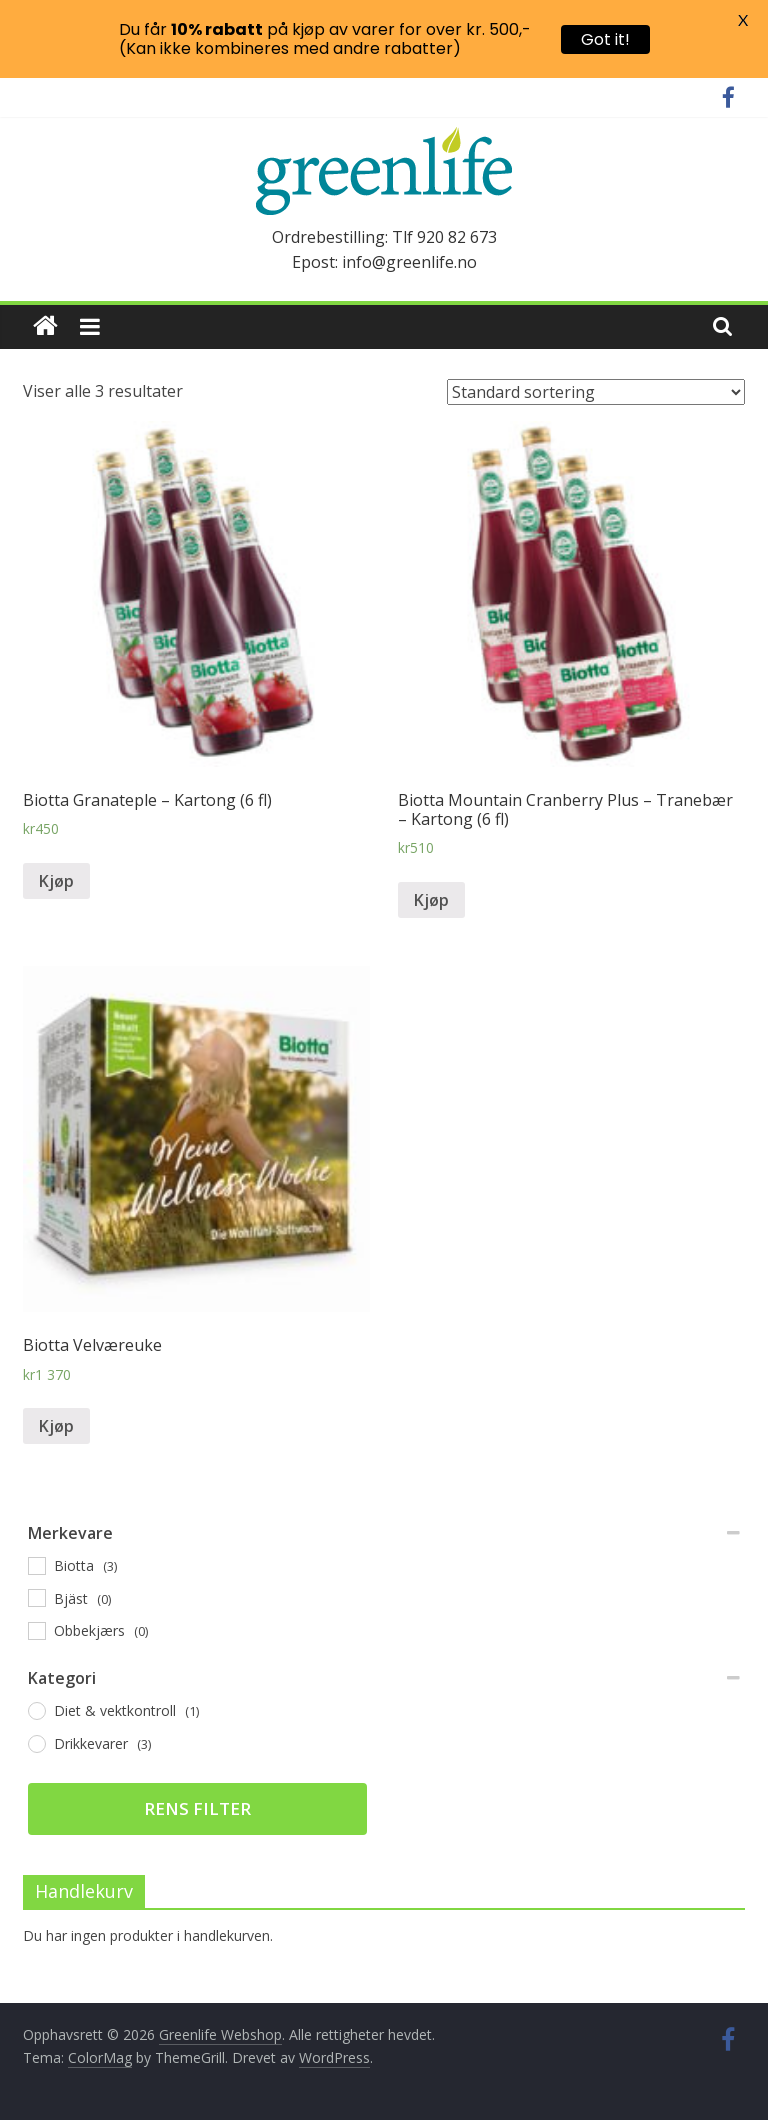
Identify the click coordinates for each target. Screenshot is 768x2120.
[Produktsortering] (596, 392)
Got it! (605, 39)
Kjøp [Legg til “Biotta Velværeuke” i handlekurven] (56, 1426)
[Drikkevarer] (36, 1743)
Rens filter (197, 1808)
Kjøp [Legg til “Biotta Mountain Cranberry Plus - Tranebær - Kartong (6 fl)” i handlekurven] (431, 900)
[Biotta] (36, 1565)
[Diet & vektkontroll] (36, 1710)
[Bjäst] (36, 1597)
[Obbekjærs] (36, 1630)
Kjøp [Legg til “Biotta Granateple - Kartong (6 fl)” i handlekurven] (56, 881)
